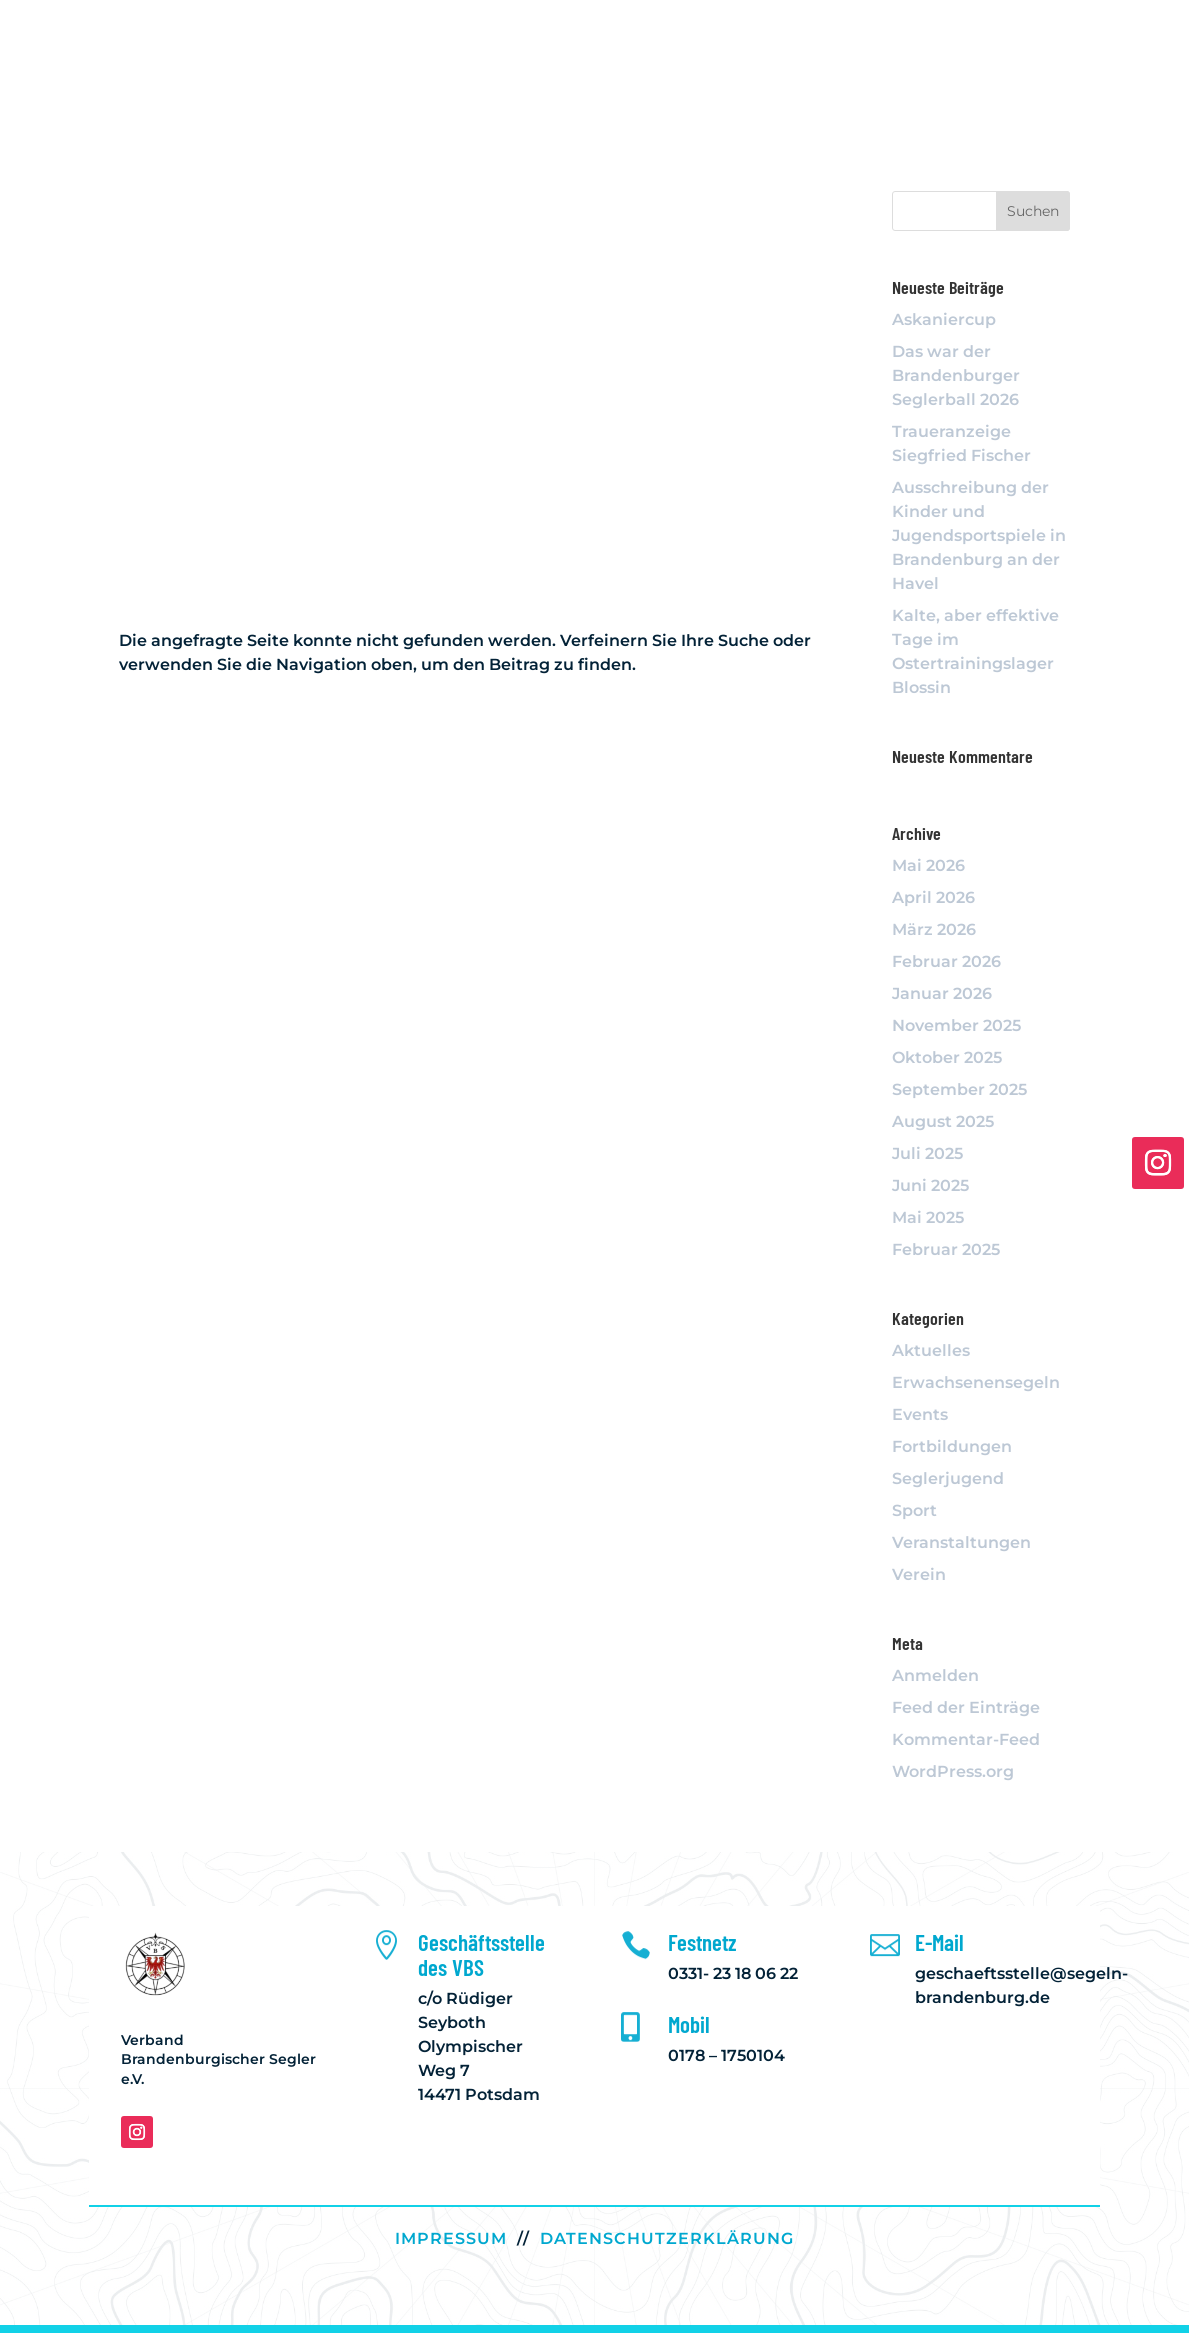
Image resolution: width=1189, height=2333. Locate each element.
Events (920, 1414)
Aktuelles (931, 1350)
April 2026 (933, 897)
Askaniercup (944, 319)
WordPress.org (953, 1771)
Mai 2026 (928, 865)
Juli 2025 (927, 1153)
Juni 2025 (930, 1185)
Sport (914, 1510)
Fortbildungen (952, 1446)
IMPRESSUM (451, 2238)
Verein (919, 1574)
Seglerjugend (948, 1478)
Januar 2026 (942, 993)
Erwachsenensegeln (976, 1382)
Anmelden (935, 1675)
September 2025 (959, 1089)
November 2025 (956, 1025)
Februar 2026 (946, 961)
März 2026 (934, 929)
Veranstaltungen (961, 1542)
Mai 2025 (928, 1217)
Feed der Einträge (966, 1707)
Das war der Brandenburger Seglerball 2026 (956, 375)
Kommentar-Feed (966, 1739)
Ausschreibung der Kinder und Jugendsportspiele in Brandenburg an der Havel (979, 535)
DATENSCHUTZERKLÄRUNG (667, 2238)
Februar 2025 (946, 1249)
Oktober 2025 (947, 1057)
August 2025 (943, 1121)
